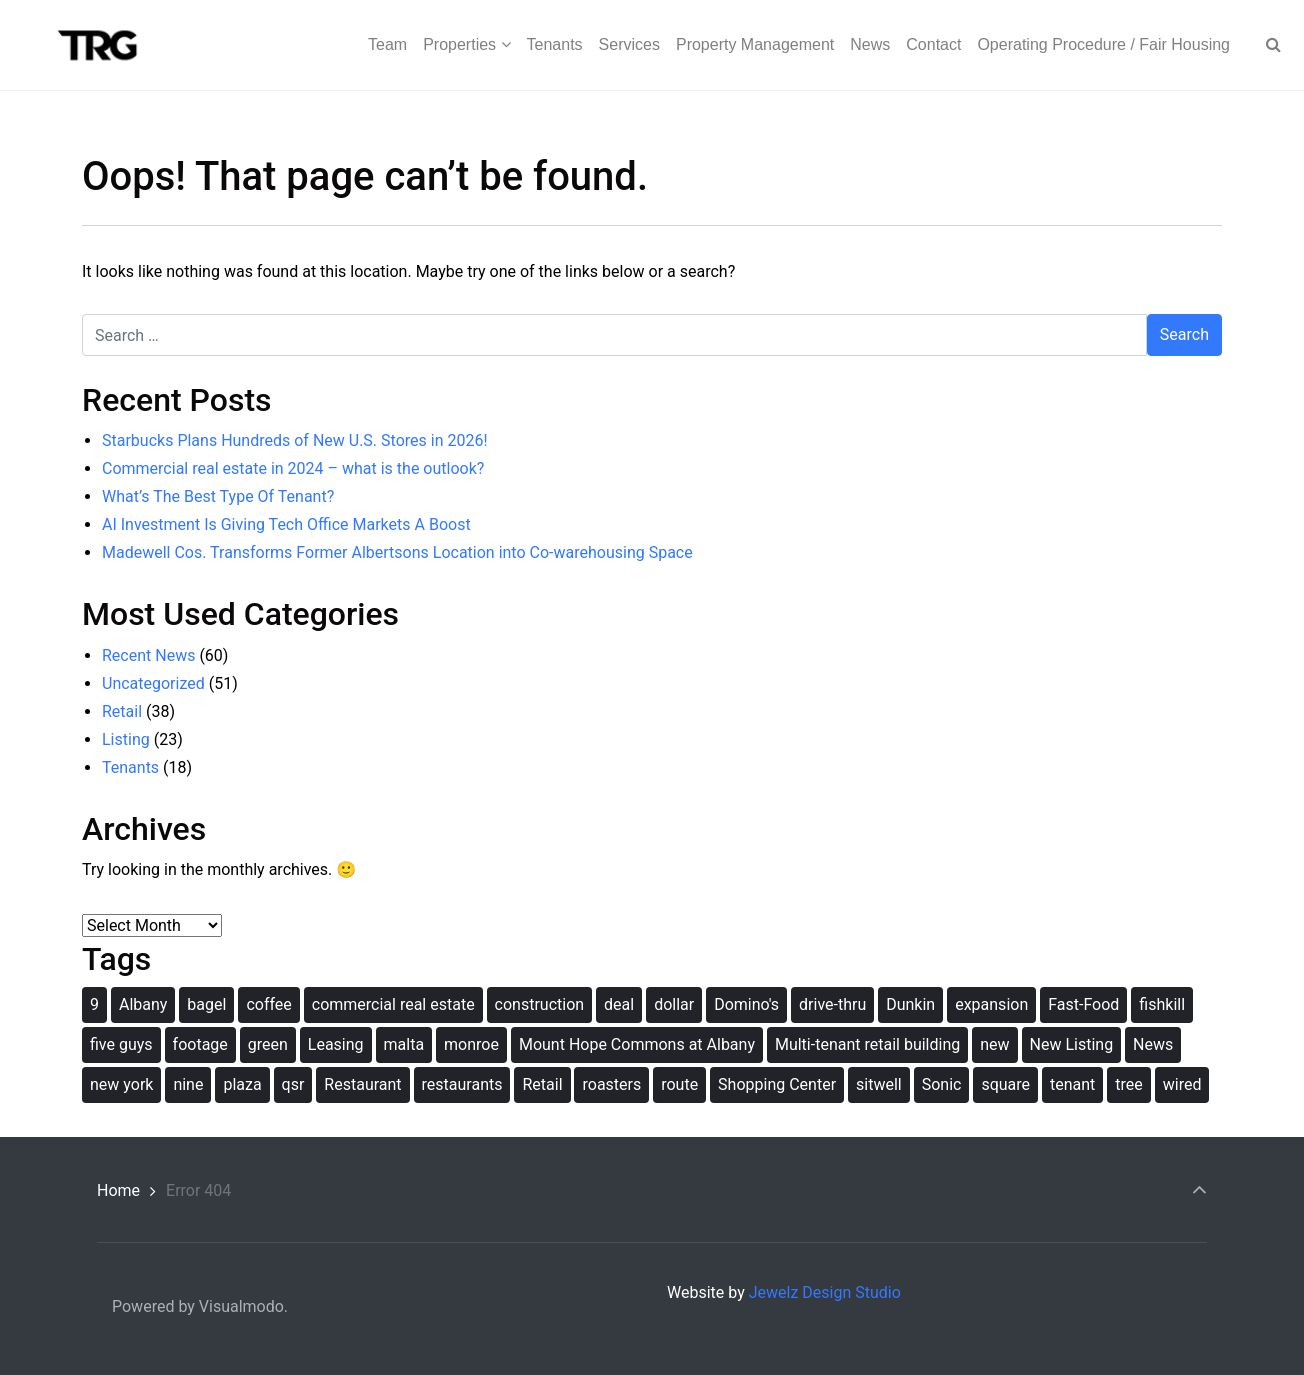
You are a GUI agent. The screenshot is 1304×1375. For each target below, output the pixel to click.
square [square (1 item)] (1005, 1084)
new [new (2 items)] (994, 1044)
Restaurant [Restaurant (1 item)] (362, 1084)
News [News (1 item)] (1153, 1044)
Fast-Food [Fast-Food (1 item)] (1083, 1004)
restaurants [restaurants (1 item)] (462, 1084)
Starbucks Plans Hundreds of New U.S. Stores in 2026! (295, 440)
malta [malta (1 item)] (404, 1044)
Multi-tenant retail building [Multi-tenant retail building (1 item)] (867, 1044)
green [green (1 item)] (268, 1044)
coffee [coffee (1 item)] (268, 1004)
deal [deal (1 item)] (619, 1004)
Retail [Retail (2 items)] (542, 1084)
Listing (126, 739)
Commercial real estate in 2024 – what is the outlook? (293, 468)
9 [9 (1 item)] (94, 1004)
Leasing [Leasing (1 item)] (336, 1044)
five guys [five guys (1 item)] (121, 1044)
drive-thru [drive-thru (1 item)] (832, 1004)
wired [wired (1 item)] (1182, 1084)
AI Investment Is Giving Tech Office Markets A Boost (286, 524)
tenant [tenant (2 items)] (1072, 1084)
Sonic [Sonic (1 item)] (942, 1084)
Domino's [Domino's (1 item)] (746, 1004)
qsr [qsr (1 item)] (293, 1084)
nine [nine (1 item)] (188, 1084)
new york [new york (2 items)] (121, 1084)
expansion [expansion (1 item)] (991, 1004)
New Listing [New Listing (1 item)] (1072, 1044)
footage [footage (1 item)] (200, 1044)
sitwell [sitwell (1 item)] (879, 1084)
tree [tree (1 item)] (1128, 1084)
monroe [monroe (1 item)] (471, 1044)
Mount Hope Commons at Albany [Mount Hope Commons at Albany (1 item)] (637, 1044)
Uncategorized (153, 683)
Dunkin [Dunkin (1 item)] (910, 1004)
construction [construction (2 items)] (540, 1004)
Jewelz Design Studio (825, 1292)
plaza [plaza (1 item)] (242, 1084)
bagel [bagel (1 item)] (206, 1004)
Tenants (130, 767)
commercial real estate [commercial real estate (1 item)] (393, 1004)
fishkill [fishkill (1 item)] (1162, 1004)
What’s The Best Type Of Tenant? (218, 496)
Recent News (148, 655)
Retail (122, 711)
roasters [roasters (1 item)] (611, 1084)
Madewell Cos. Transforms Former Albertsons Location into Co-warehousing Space (397, 552)
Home (118, 1190)
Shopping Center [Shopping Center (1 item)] (777, 1084)
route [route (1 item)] (679, 1084)
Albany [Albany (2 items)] (143, 1004)
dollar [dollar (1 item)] (674, 1004)
